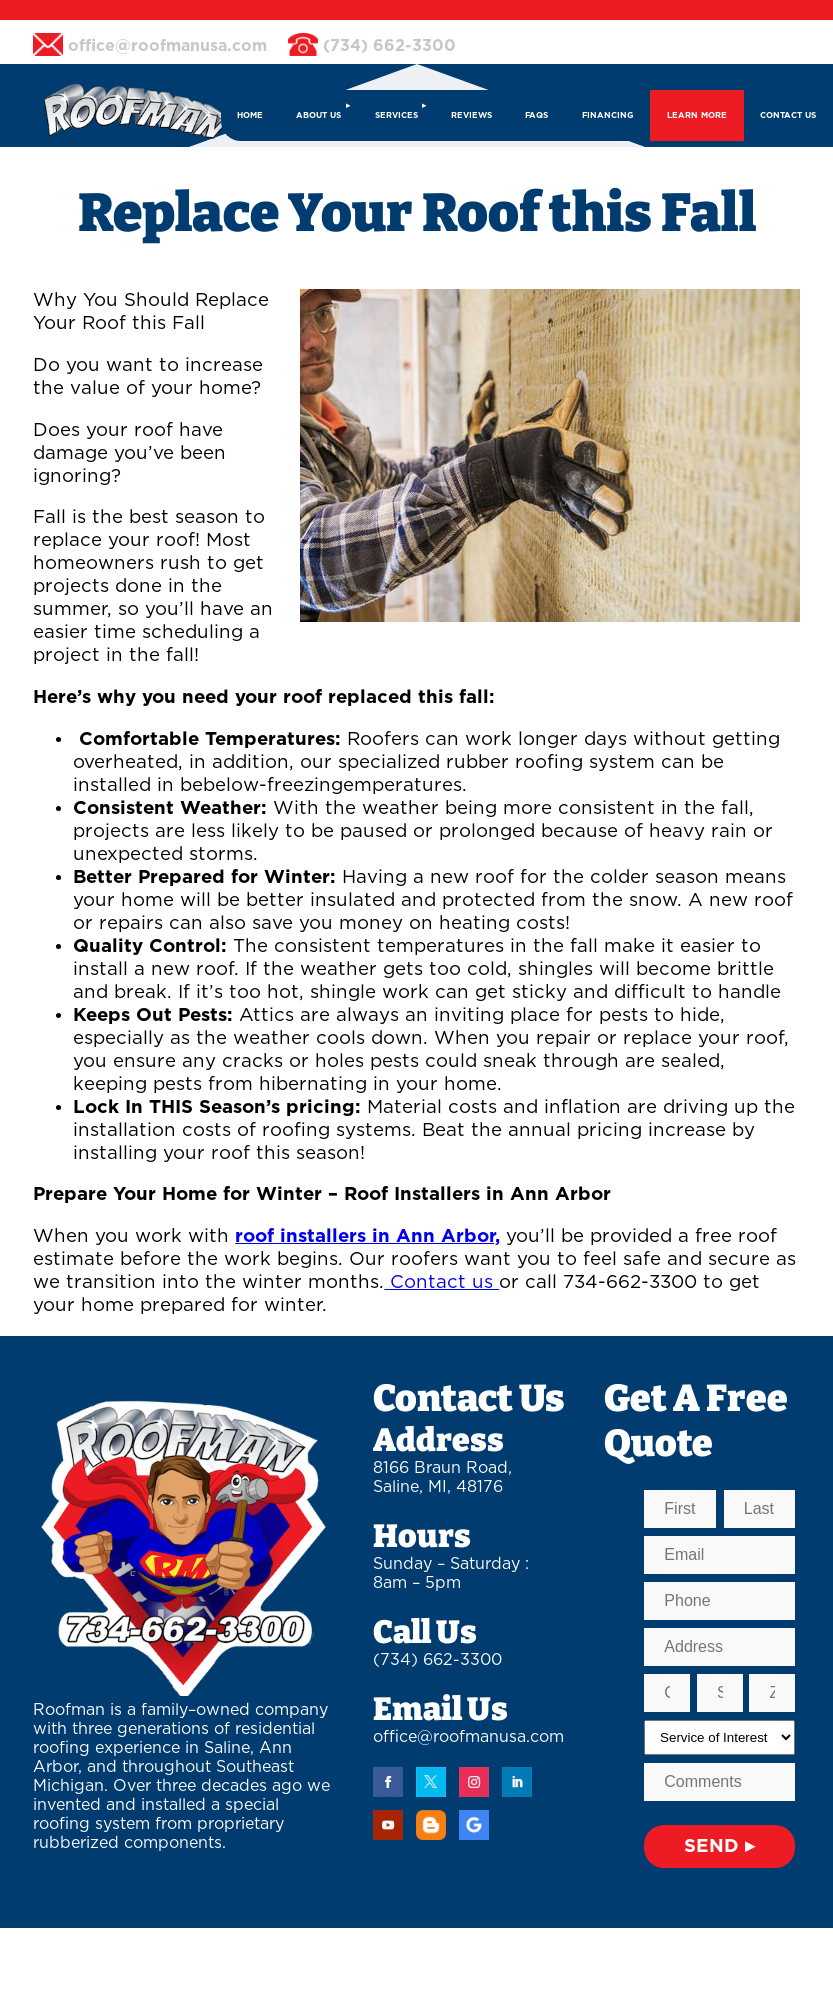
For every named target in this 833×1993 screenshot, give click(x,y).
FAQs (536, 115)
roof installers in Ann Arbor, (367, 1236)
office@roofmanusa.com (468, 1737)
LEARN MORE (697, 115)
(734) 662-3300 (437, 1660)
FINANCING (608, 115)
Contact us (441, 1282)
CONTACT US (788, 115)
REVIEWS (471, 115)
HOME (250, 115)
